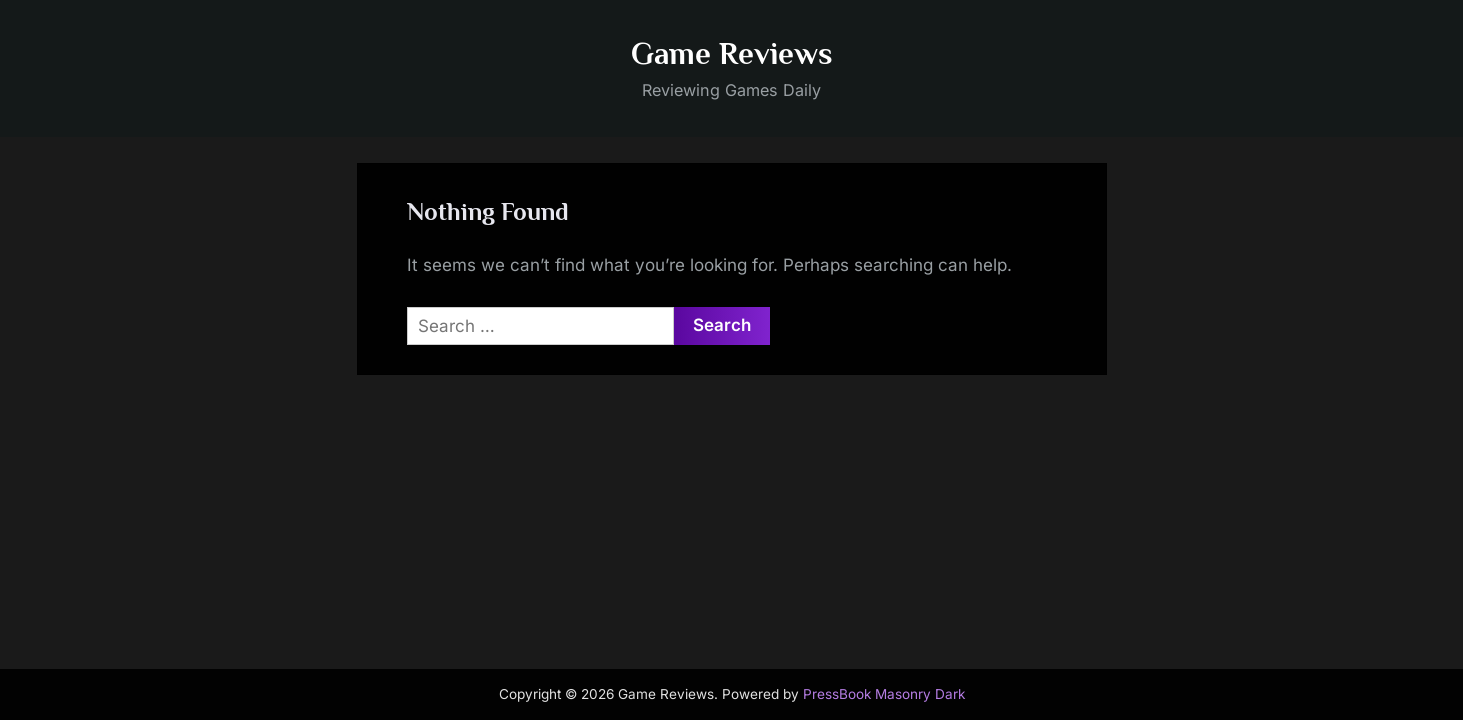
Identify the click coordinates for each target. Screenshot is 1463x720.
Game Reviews (732, 53)
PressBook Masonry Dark (884, 694)
